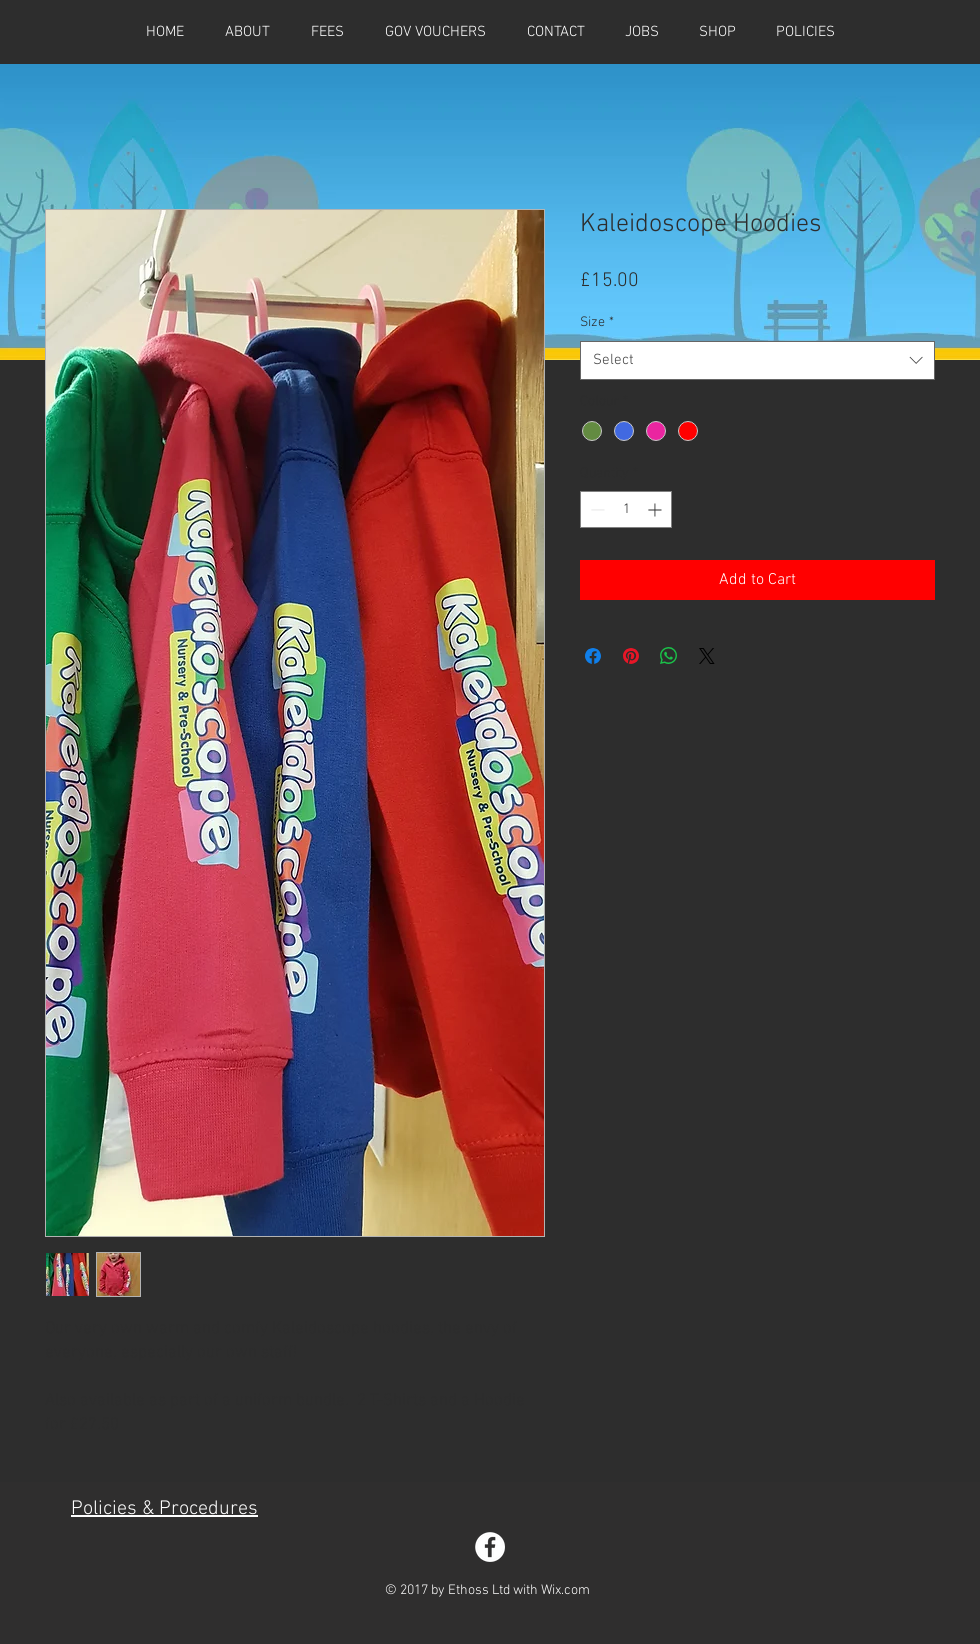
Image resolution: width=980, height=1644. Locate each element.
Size (597, 322)
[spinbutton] (626, 509)
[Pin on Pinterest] (631, 656)
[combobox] (757, 360)
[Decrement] (595, 509)
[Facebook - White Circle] (490, 1547)
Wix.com (565, 1590)
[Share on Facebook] (593, 656)
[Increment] (656, 509)
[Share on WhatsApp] (669, 656)
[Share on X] (707, 656)
